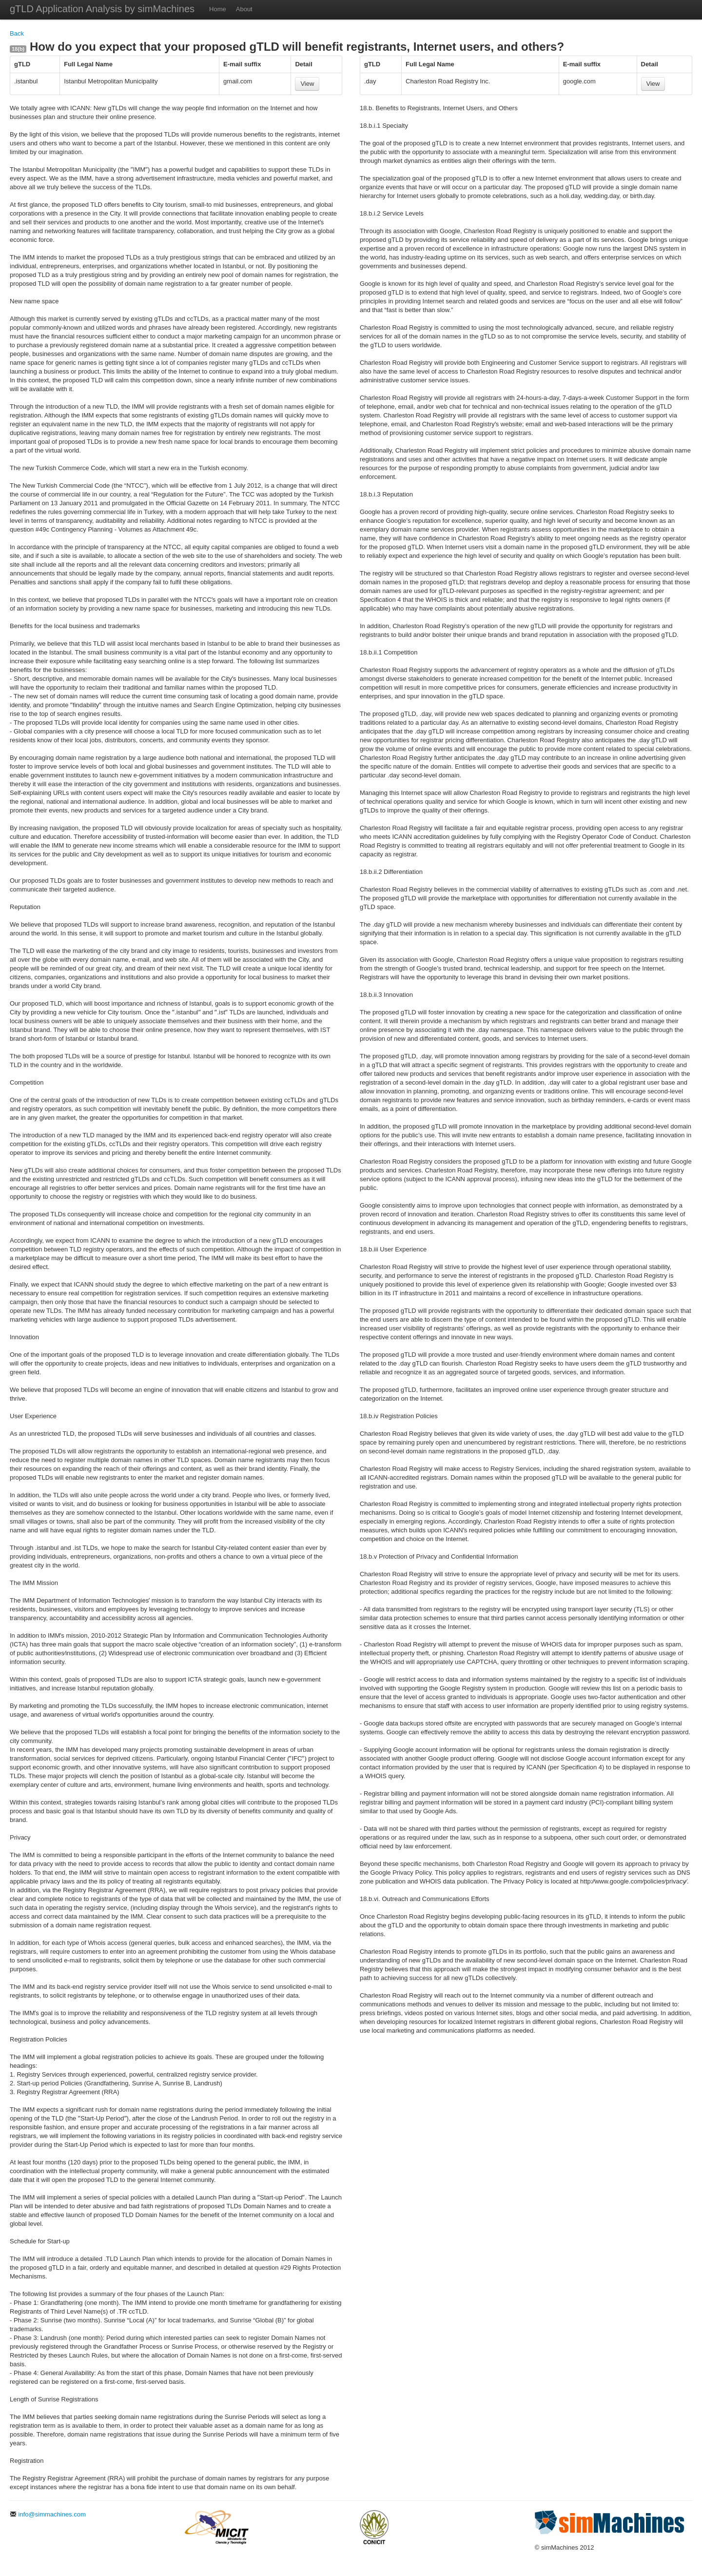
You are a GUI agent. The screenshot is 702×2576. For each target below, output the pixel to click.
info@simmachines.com (48, 2514)
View (307, 83)
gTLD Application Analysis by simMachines (102, 8)
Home (217, 9)
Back (17, 33)
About (244, 9)
